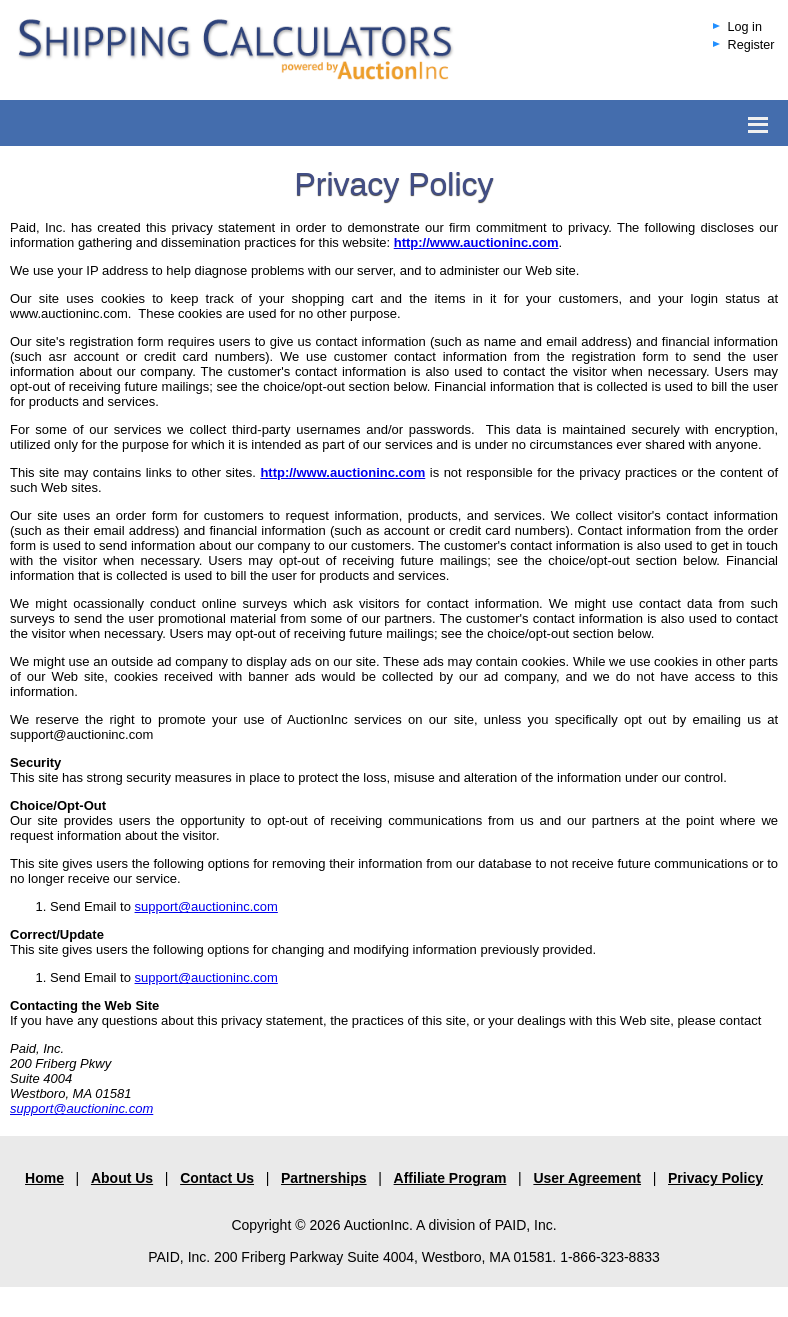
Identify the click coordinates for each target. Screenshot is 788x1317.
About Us (122, 1178)
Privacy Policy (715, 1178)
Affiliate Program (450, 1178)
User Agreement (587, 1178)
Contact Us (217, 1178)
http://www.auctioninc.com (342, 472)
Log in (745, 27)
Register (751, 45)
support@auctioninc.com (206, 906)
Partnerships (324, 1178)
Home (44, 1178)
